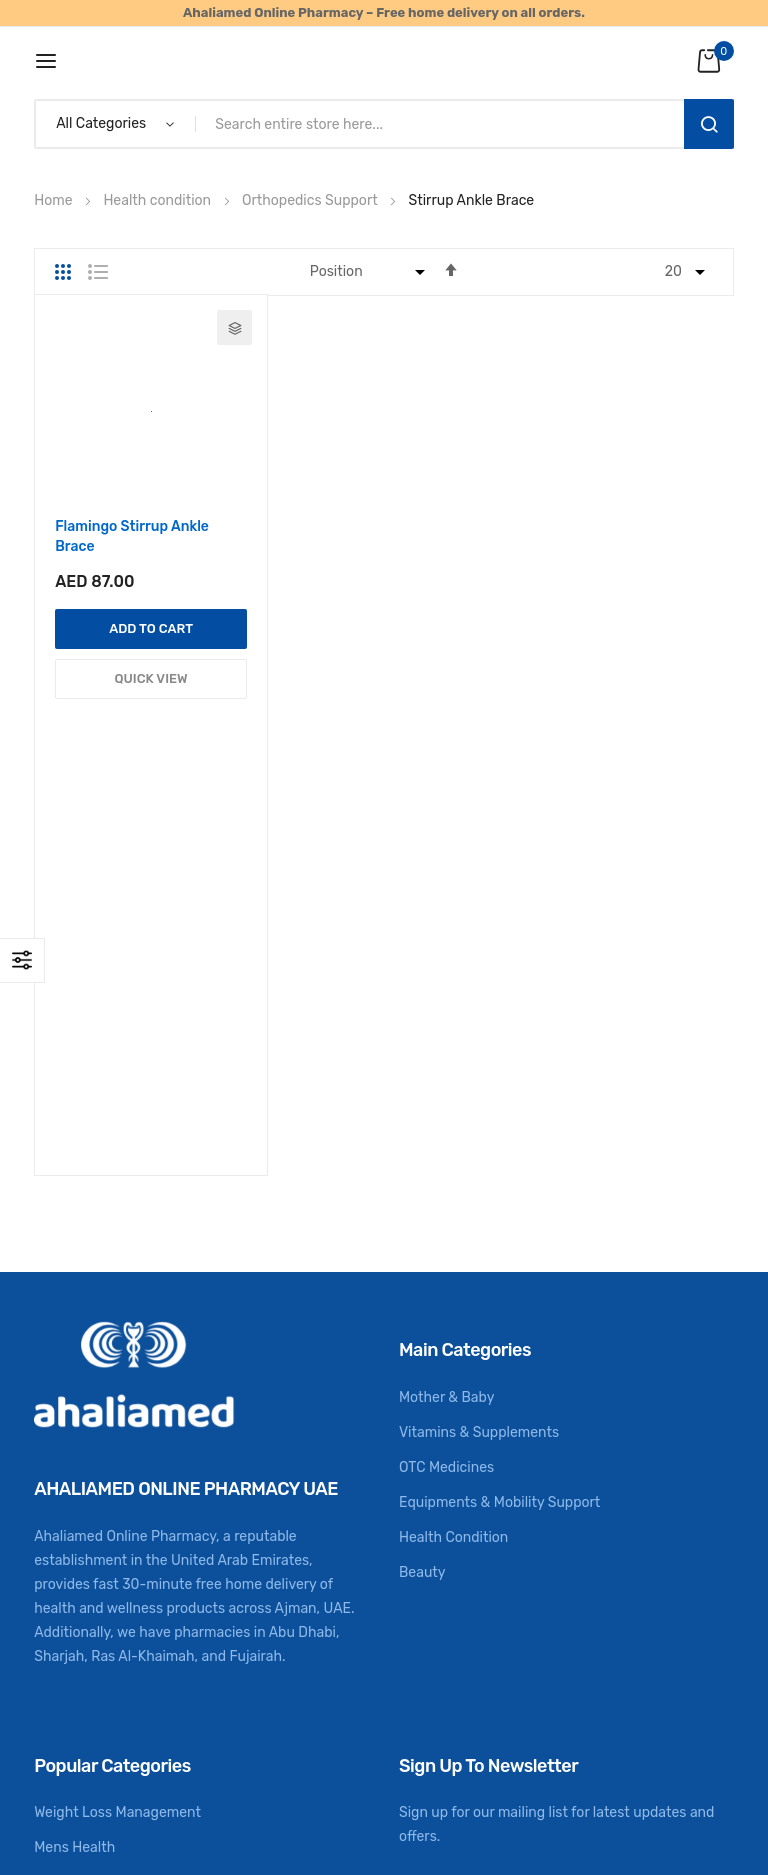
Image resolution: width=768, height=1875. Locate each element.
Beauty (422, 1210)
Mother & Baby (446, 1035)
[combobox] (443, 124)
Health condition (158, 200)
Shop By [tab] (22, 960)
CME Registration (90, 1661)
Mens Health (74, 1486)
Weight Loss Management (117, 1451)
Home (55, 200)
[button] (234, 327)
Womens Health (84, 1521)
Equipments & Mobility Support (499, 1140)
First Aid (61, 1591)
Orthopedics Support (311, 200)
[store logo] (384, 60)
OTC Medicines (446, 1105)
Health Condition (453, 1175)
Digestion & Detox (92, 1626)
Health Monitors (85, 1556)
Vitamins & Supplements (479, 1070)
